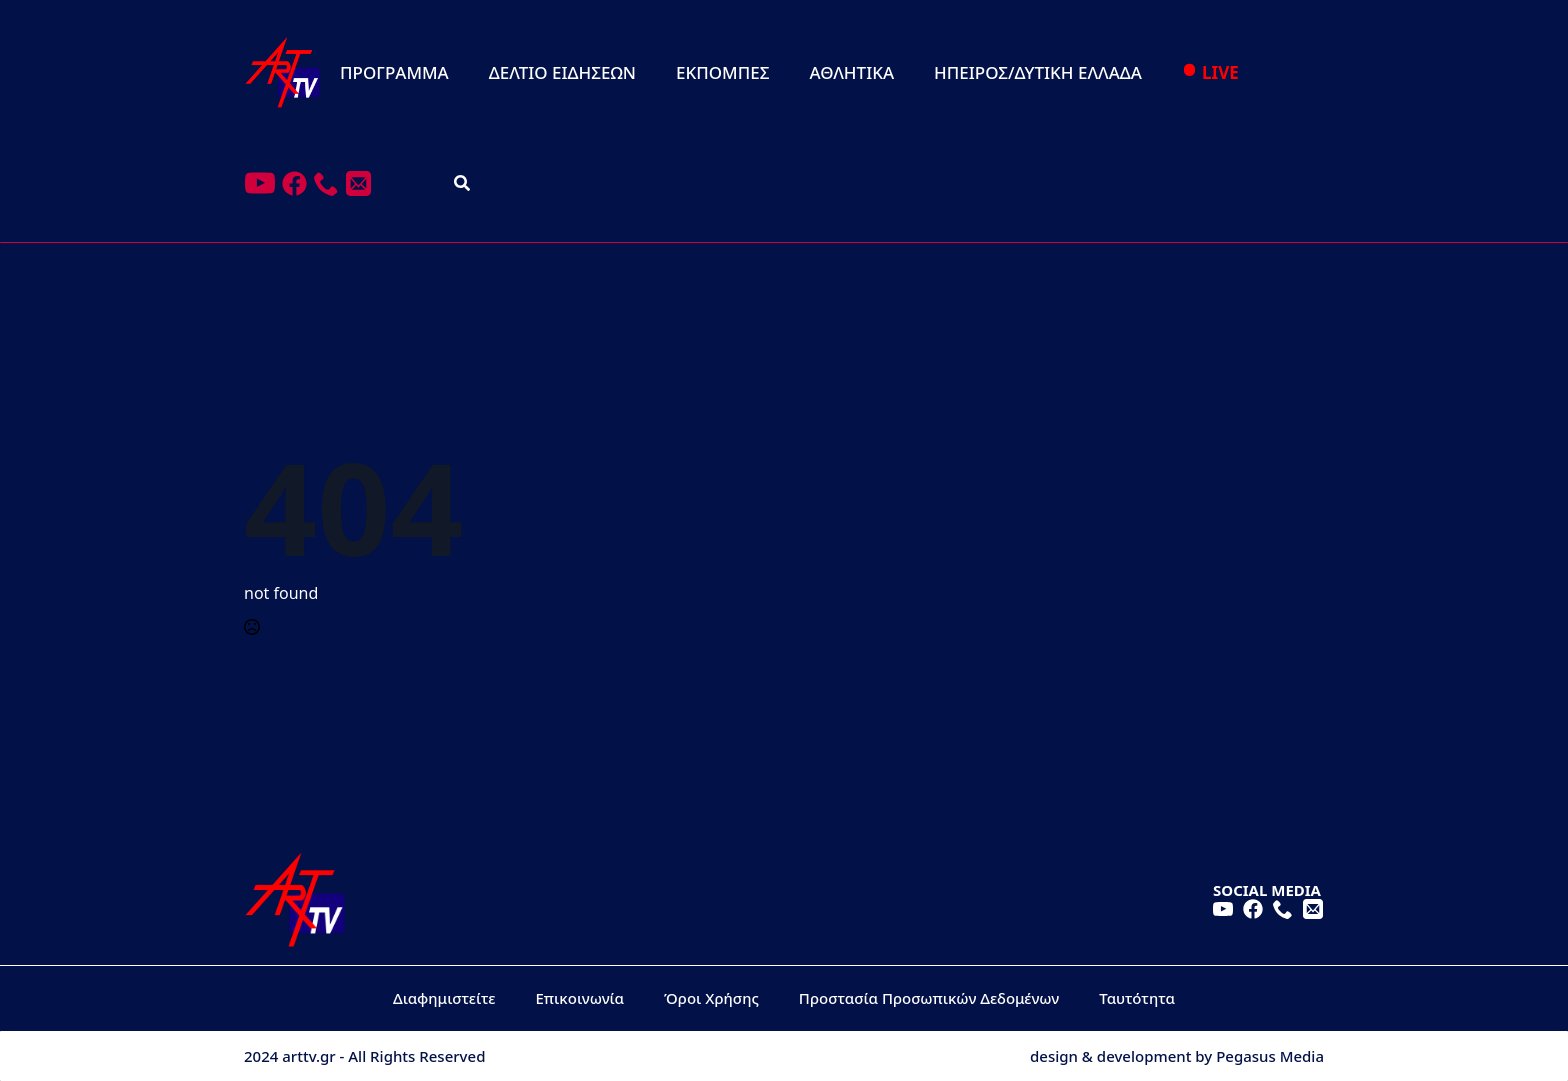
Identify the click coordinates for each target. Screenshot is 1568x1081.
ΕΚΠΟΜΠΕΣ (722, 72)
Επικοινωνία (580, 998)
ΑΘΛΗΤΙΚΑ (851, 72)
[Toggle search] (462, 183)
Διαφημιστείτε (444, 998)
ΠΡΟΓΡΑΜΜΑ (394, 72)
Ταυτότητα (1137, 998)
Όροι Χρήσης (711, 998)
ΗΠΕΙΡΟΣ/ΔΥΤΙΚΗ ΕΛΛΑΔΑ (1038, 72)
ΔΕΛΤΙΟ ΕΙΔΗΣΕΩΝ (562, 72)
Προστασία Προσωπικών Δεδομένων (929, 998)
